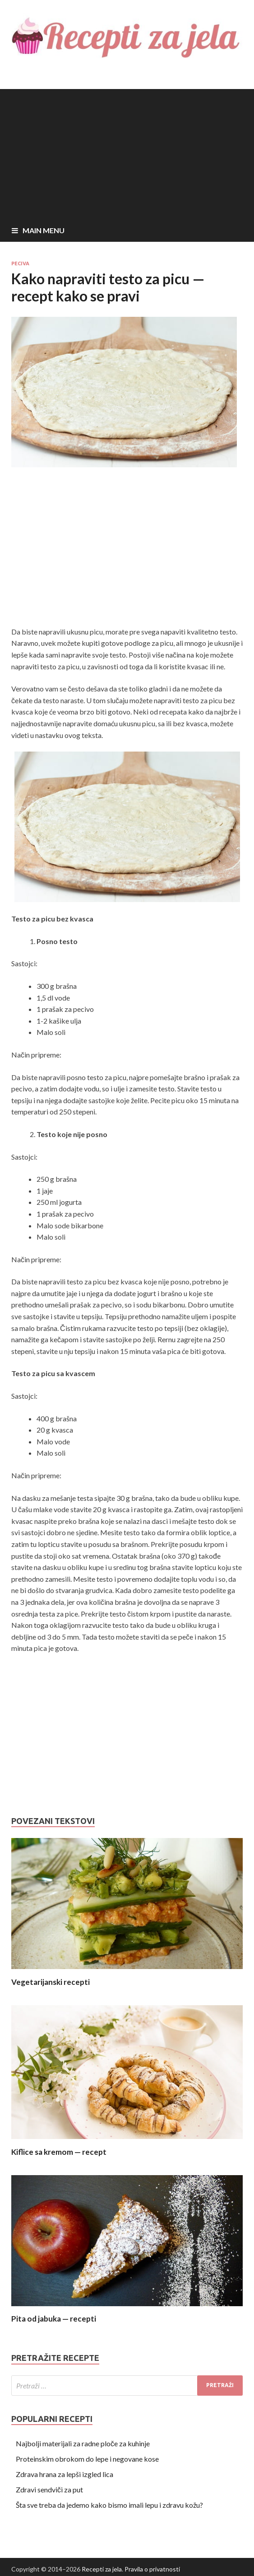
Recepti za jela (102, 2569)
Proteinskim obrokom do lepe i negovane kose (87, 2458)
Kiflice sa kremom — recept (58, 2152)
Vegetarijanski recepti (50, 1982)
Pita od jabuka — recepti (53, 2318)
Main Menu (44, 230)
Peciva (20, 263)
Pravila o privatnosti (152, 2569)
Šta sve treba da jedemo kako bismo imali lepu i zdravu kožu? (109, 2505)
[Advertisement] (127, 152)
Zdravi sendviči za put (49, 2489)
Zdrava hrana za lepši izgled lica (64, 2474)
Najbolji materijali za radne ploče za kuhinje (83, 2443)
